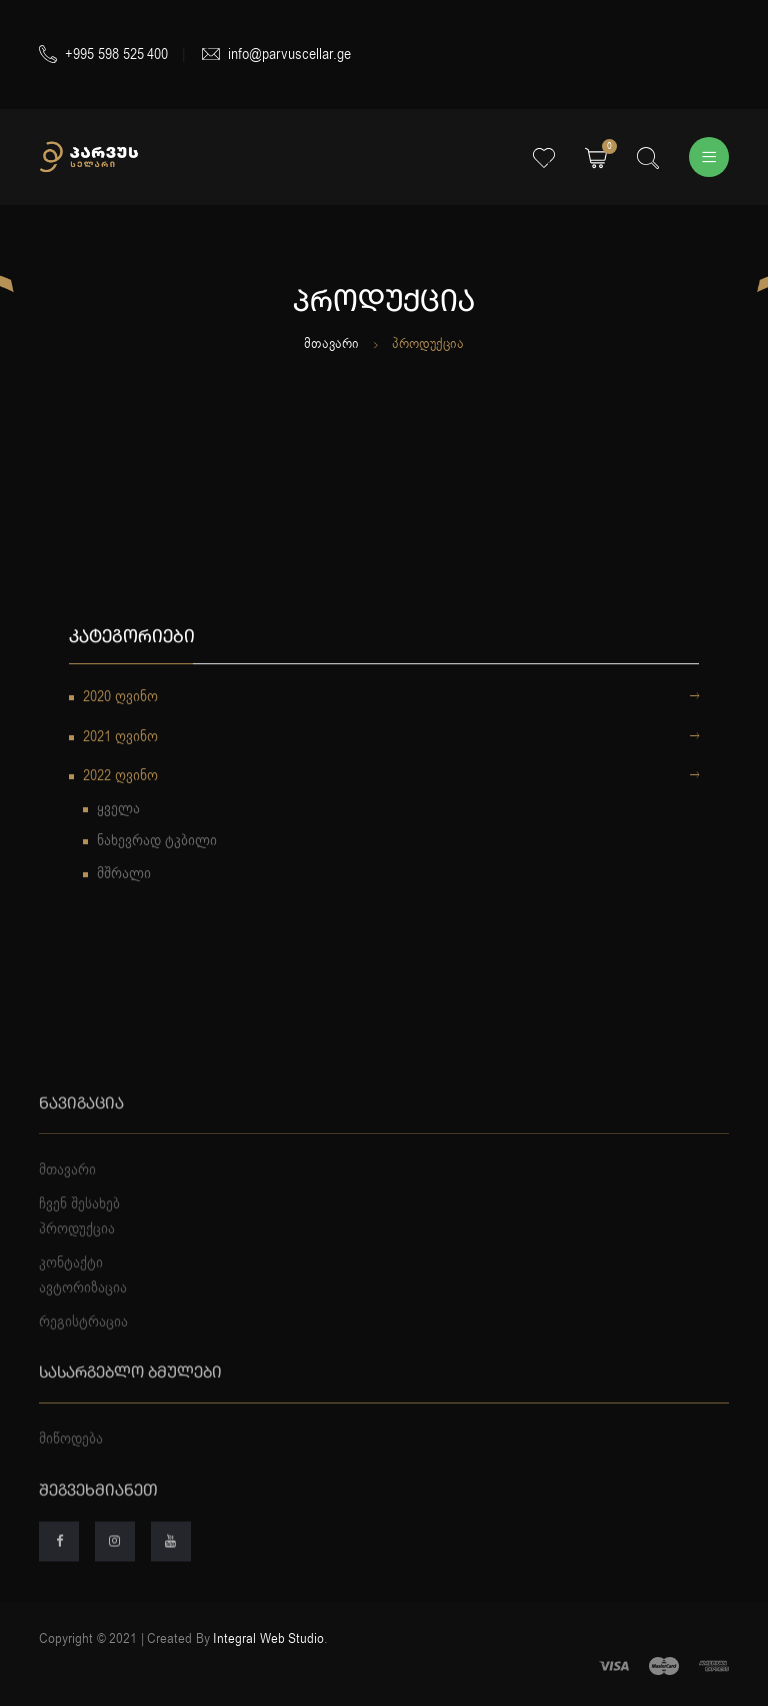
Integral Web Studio (268, 1638)
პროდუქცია (77, 1255)
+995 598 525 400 (103, 54)
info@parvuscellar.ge (276, 54)
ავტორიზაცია (83, 1314)
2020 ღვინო (391, 700)
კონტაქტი (71, 1288)
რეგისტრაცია (83, 1347)
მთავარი (331, 343)
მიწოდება (71, 1465)
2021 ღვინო (391, 739)
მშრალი (124, 875)
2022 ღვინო (391, 779)
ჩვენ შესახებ (79, 1229)
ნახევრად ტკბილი (157, 843)
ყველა (118, 810)
